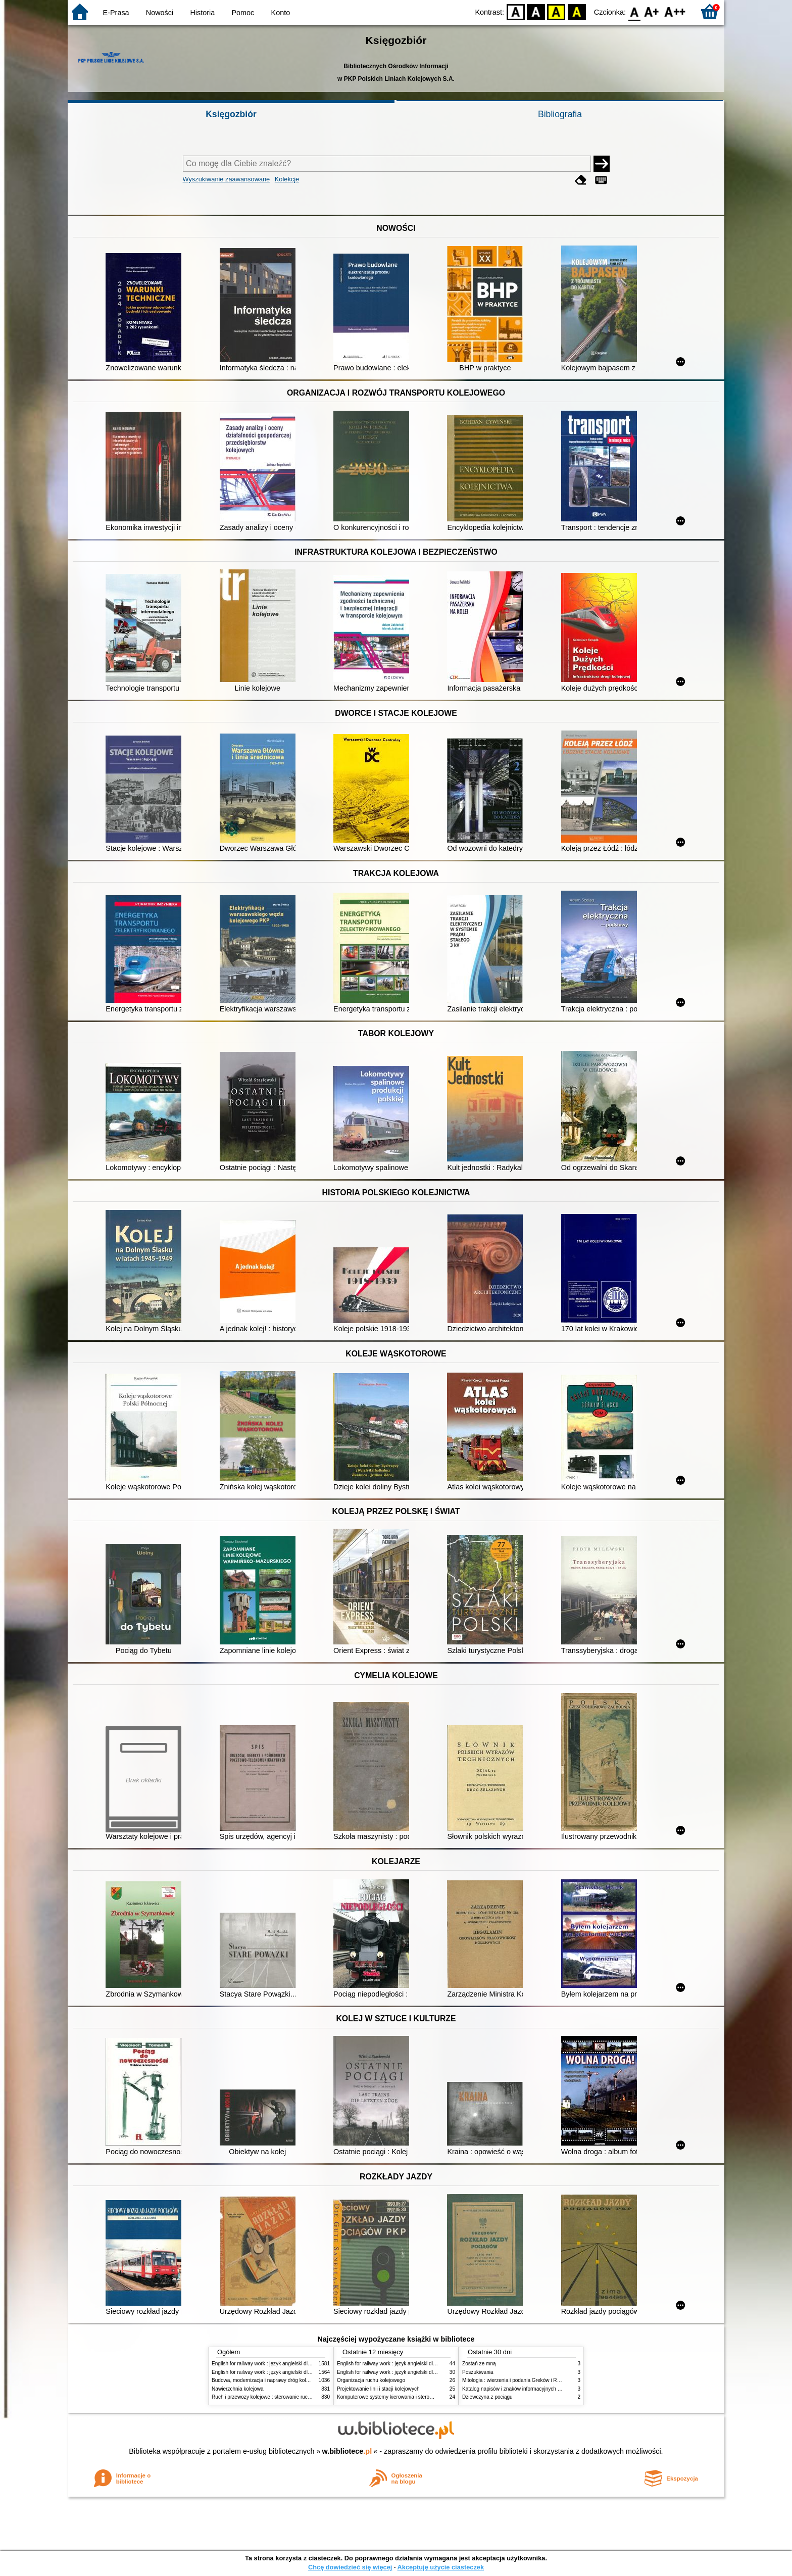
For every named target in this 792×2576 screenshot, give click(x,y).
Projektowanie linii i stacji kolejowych (378, 2389)
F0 (634, 11)
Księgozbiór (231, 114)
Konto (280, 13)
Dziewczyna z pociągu (487, 2397)
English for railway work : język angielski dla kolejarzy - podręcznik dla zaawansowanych (311, 2372)
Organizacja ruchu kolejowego (371, 2380)
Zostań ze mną (479, 2363)
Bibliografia (560, 114)
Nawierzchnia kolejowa (238, 2389)
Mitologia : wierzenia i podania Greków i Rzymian (517, 2380)
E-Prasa (116, 13)
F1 (652, 11)
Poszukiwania (477, 2372)
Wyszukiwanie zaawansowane (226, 179)
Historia (202, 13)
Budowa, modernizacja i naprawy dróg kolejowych (268, 2380)
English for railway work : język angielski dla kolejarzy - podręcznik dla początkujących (309, 2363)
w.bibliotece (347, 2451)
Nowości (159, 13)
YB (556, 11)
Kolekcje (287, 179)
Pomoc (243, 13)
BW (535, 11)
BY (576, 11)
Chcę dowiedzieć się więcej (350, 2567)
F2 (675, 11)
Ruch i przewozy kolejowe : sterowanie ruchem (265, 2397)
